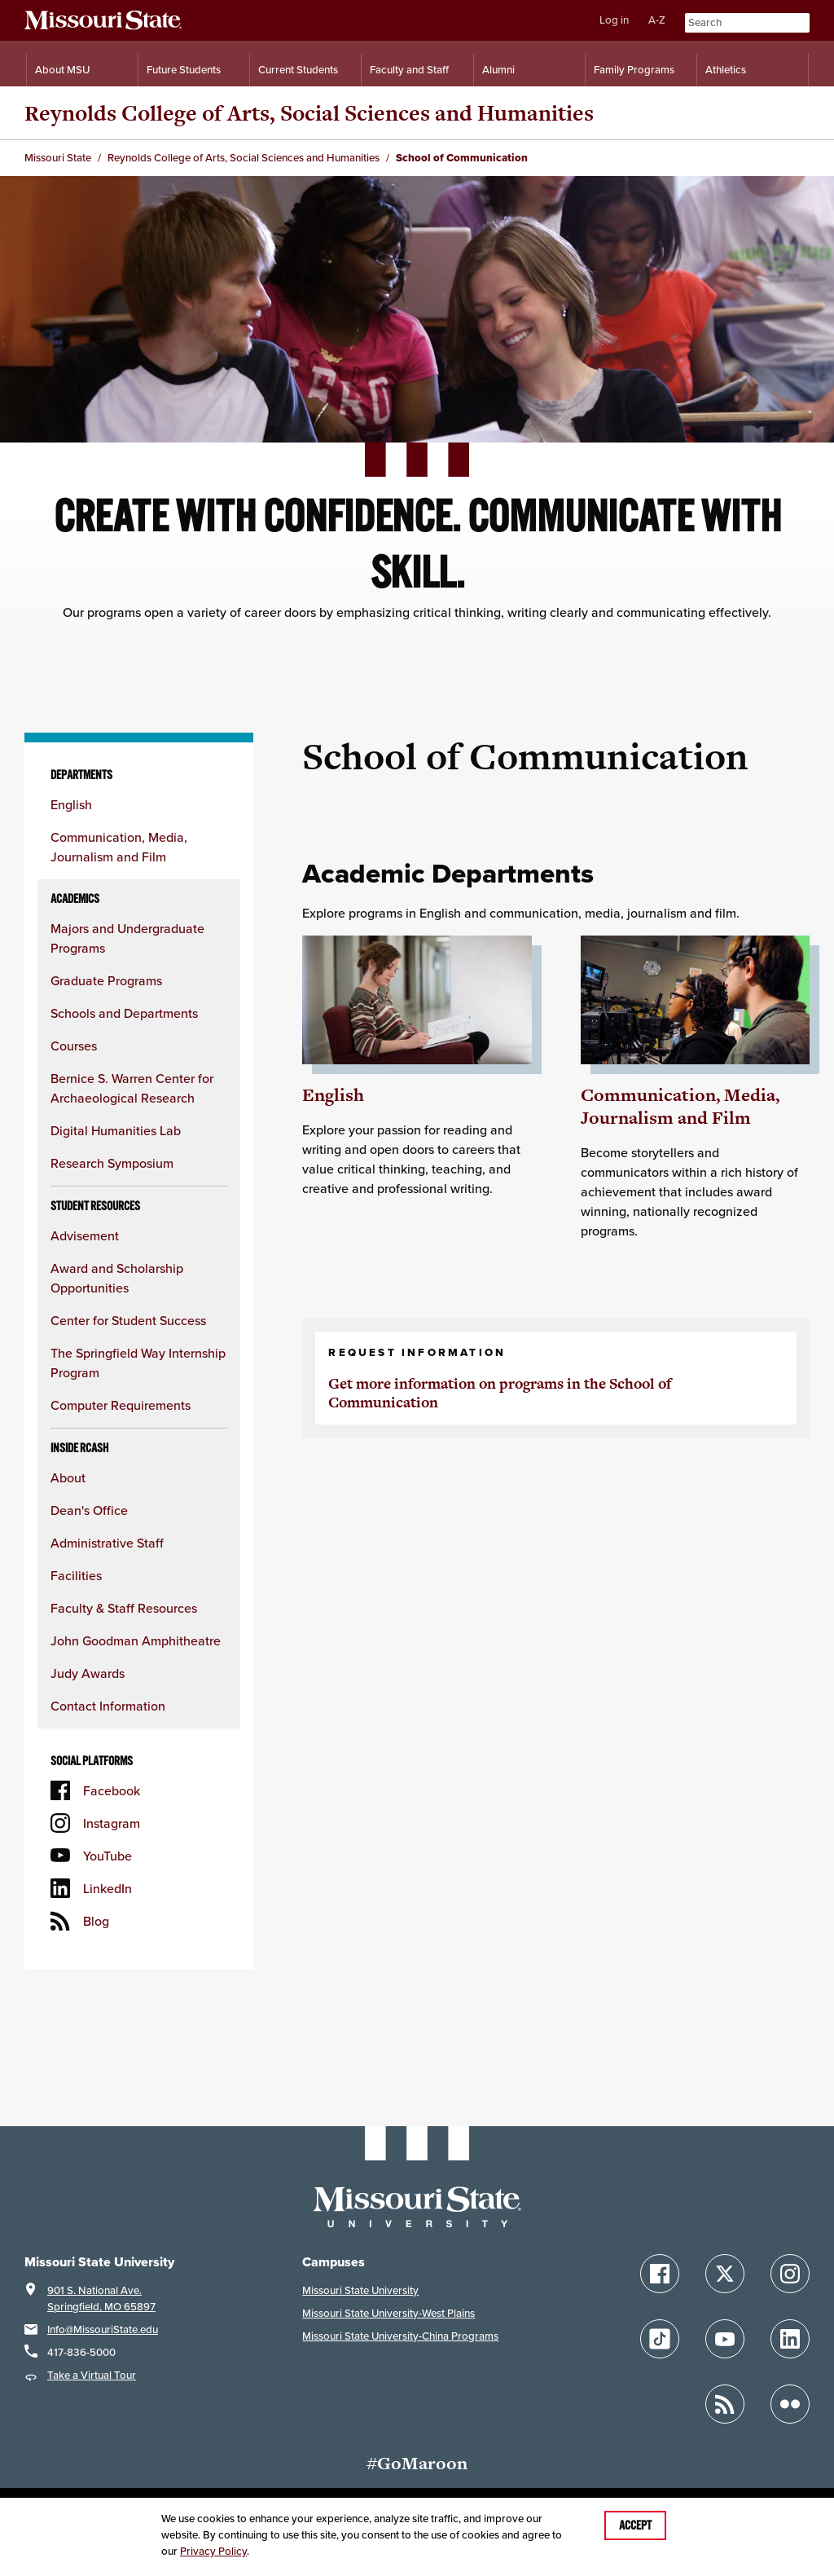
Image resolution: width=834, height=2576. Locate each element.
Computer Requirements (120, 1405)
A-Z (656, 20)
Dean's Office (89, 1510)
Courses (73, 1046)
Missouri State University (360, 2290)
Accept (635, 2525)
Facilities (76, 1575)
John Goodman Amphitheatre (135, 1640)
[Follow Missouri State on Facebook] (659, 2273)
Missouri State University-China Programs (400, 2336)
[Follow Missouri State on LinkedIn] (790, 2338)
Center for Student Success (128, 1320)
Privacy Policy (213, 2551)
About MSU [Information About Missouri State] (62, 69)
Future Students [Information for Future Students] (184, 69)
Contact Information (107, 1706)
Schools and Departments (124, 1013)
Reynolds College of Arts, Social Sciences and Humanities (309, 113)
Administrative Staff (107, 1543)
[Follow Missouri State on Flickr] (790, 2404)
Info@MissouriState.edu (102, 2329)
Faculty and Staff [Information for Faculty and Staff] (409, 69)
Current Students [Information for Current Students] (298, 69)
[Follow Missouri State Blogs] (724, 2404)
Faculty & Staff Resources (123, 1608)
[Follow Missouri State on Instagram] (790, 2273)
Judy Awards (87, 1673)
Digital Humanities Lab (115, 1130)
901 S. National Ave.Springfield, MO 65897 (101, 2298)
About (68, 1477)
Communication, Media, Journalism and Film (680, 1106)
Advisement (84, 1235)
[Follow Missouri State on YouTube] (724, 2338)
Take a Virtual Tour (91, 2375)
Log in (614, 20)
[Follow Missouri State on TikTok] (659, 2338)
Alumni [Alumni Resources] (498, 69)
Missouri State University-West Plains (388, 2313)
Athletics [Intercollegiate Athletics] (725, 69)
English (71, 804)
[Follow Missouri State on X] (724, 2273)
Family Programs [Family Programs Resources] (634, 69)
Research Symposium (111, 1163)
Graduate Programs (106, 980)
